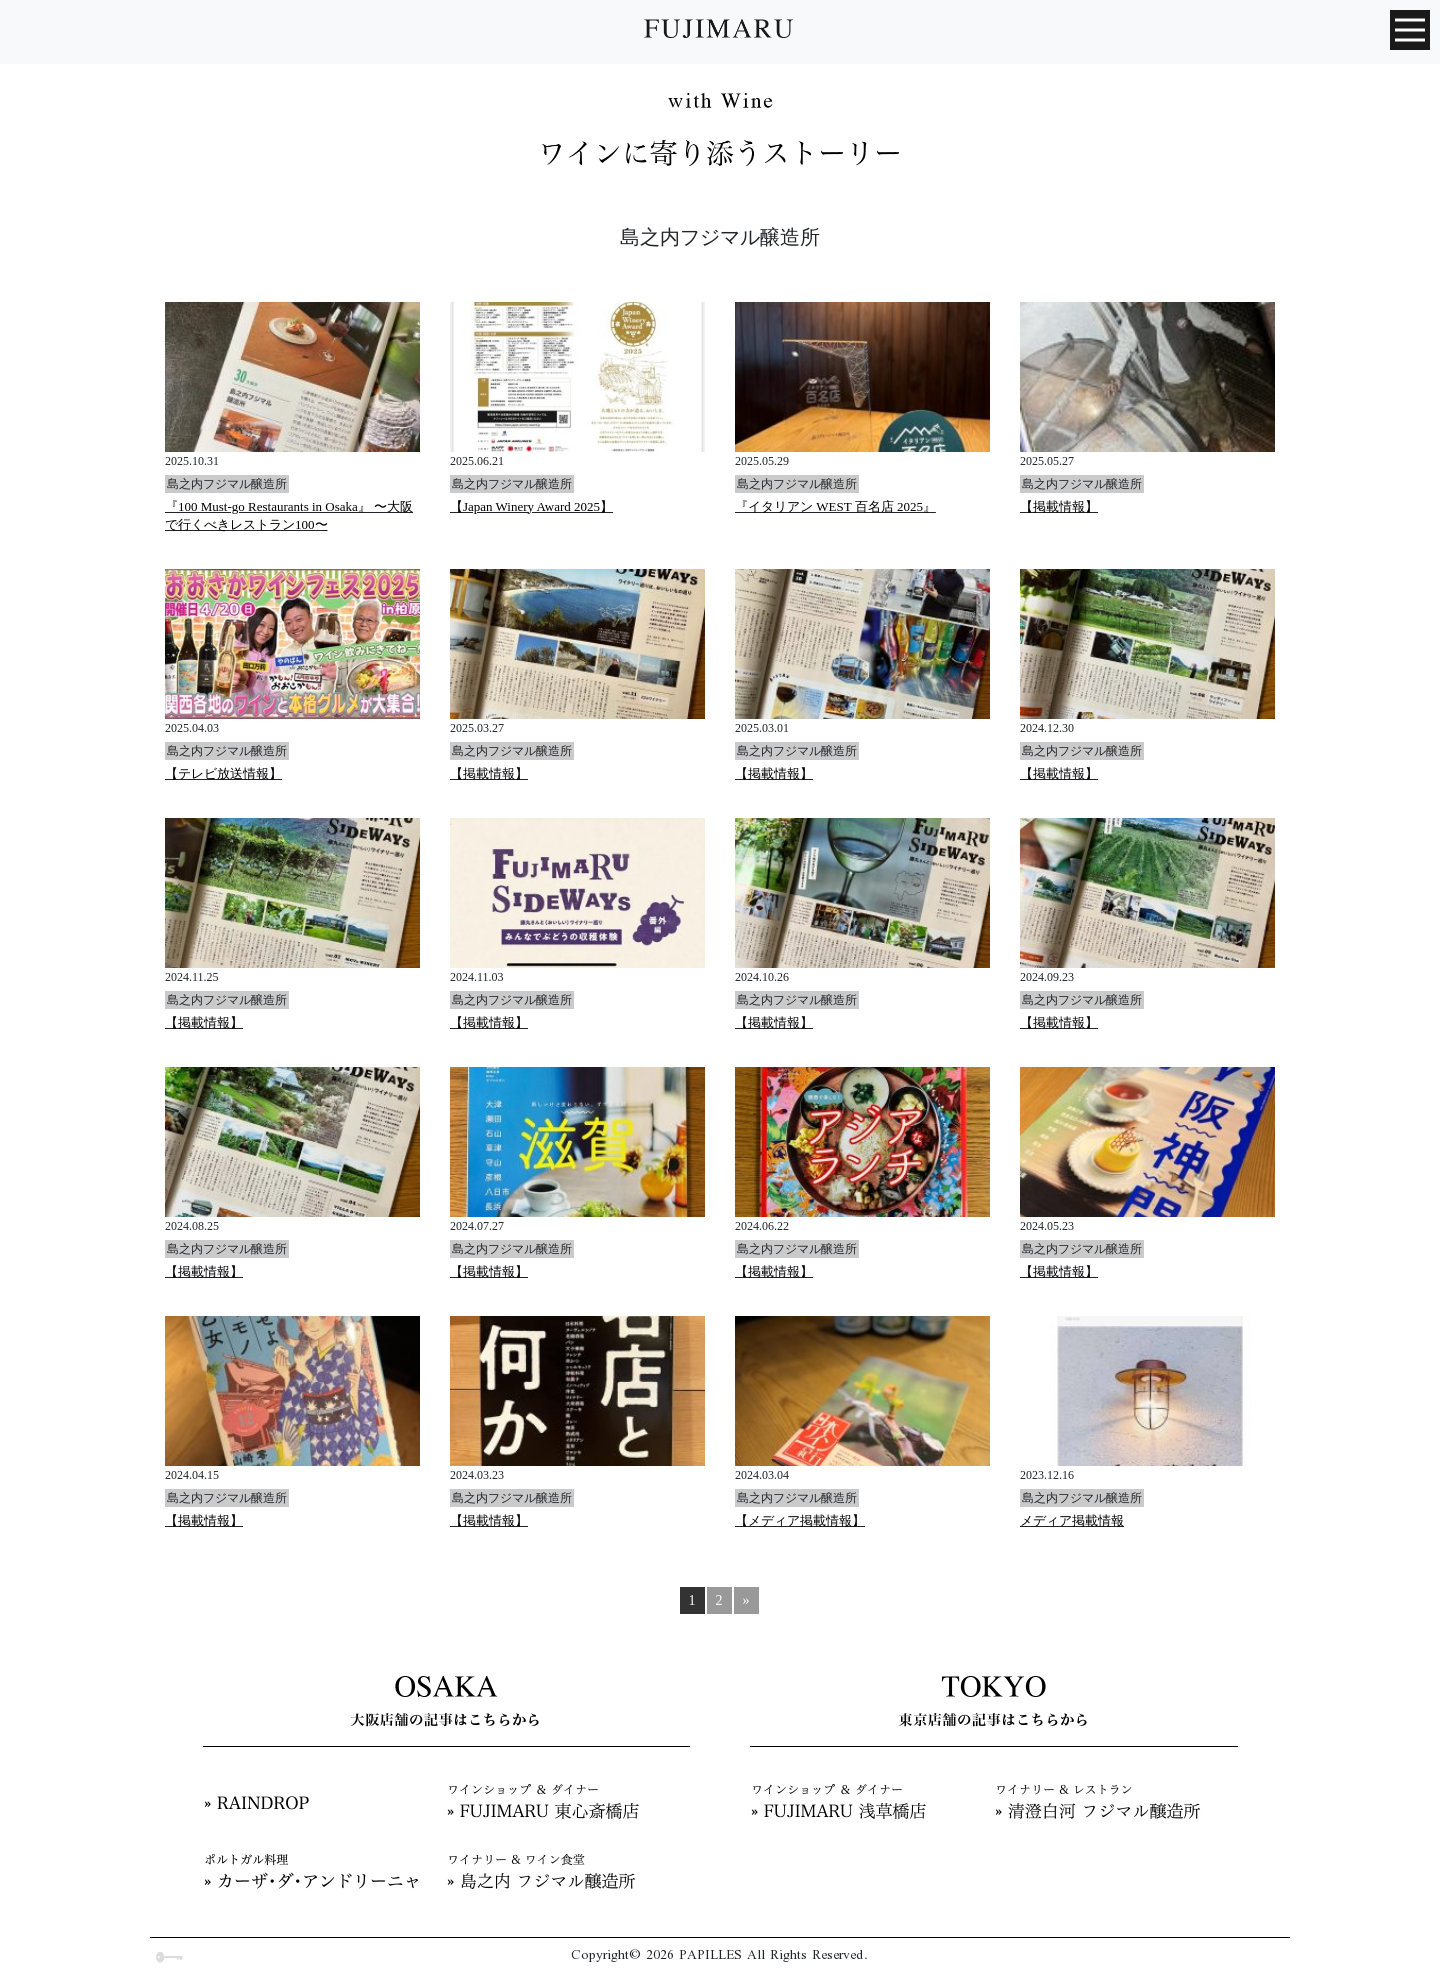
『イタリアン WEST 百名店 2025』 (835, 506)
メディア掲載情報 (1072, 1520)
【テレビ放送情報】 (223, 773)
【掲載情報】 (1059, 506)
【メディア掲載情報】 (800, 1520)
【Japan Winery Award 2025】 (531, 506)
